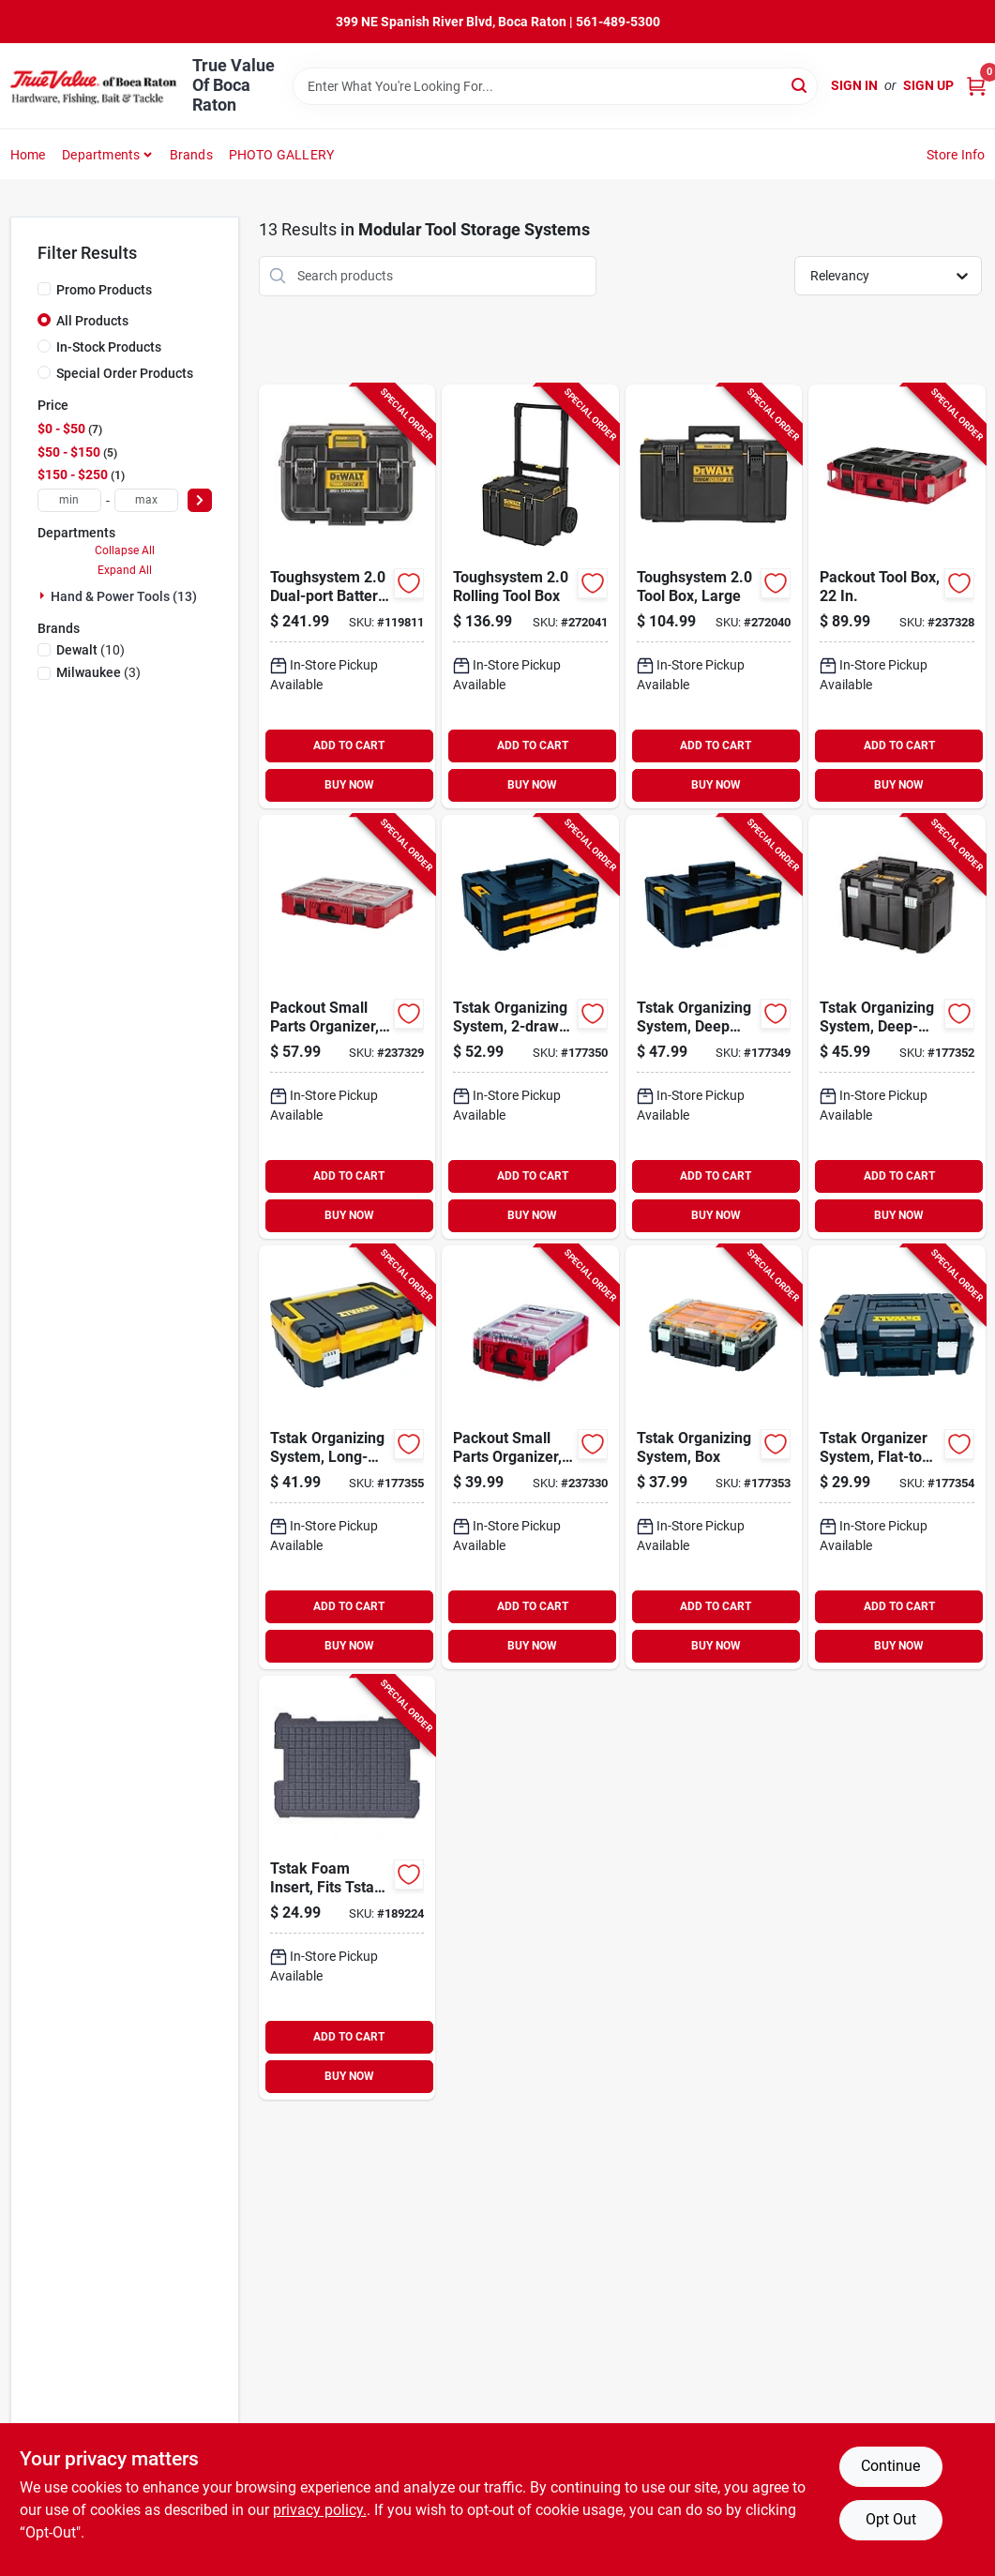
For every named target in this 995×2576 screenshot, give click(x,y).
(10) (90, 649)
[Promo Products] (44, 288)
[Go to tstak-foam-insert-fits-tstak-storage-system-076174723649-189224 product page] (347, 1888)
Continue (890, 2466)
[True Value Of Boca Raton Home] (94, 86)
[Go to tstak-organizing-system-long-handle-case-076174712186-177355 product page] (347, 1457)
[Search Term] (555, 86)
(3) (98, 672)
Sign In (854, 85)
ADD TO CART (348, 745)
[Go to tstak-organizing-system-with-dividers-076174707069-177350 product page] (530, 1027)
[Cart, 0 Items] (976, 86)
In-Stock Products (108, 347)
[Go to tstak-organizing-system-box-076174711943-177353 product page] (714, 1457)
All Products (92, 320)
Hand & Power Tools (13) (124, 596)
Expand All (125, 570)
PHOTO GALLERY (282, 154)
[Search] (800, 84)
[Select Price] (200, 500)
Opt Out (891, 2519)
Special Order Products (124, 373)
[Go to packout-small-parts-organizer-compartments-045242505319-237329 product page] (347, 1027)
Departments (101, 154)
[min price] (69, 500)
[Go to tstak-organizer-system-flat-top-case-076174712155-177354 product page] (896, 1457)
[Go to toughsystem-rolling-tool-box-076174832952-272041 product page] (530, 596)
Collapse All (125, 550)
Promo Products (104, 289)
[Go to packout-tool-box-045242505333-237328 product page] (896, 596)
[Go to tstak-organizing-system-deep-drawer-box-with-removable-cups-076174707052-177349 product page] (714, 1027)
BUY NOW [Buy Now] (349, 784)
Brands (191, 154)
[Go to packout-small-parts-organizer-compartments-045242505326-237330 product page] (530, 1457)
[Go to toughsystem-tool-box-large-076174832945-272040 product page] (714, 596)
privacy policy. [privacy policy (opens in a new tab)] (320, 2510)
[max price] (146, 500)
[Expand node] (44, 595)
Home (28, 154)
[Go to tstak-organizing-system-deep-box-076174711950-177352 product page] (896, 1027)
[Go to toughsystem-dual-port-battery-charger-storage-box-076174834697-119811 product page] (347, 596)
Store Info (956, 154)
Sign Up (928, 85)
